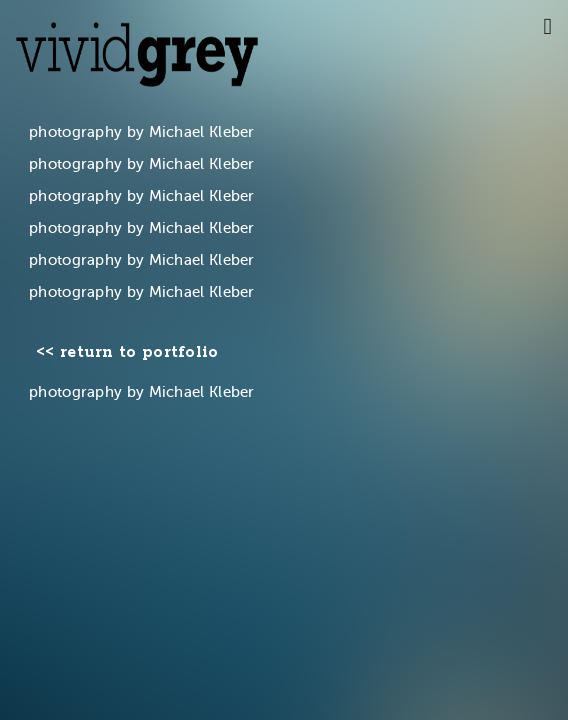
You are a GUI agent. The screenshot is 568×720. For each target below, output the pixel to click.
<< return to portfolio (127, 353)
